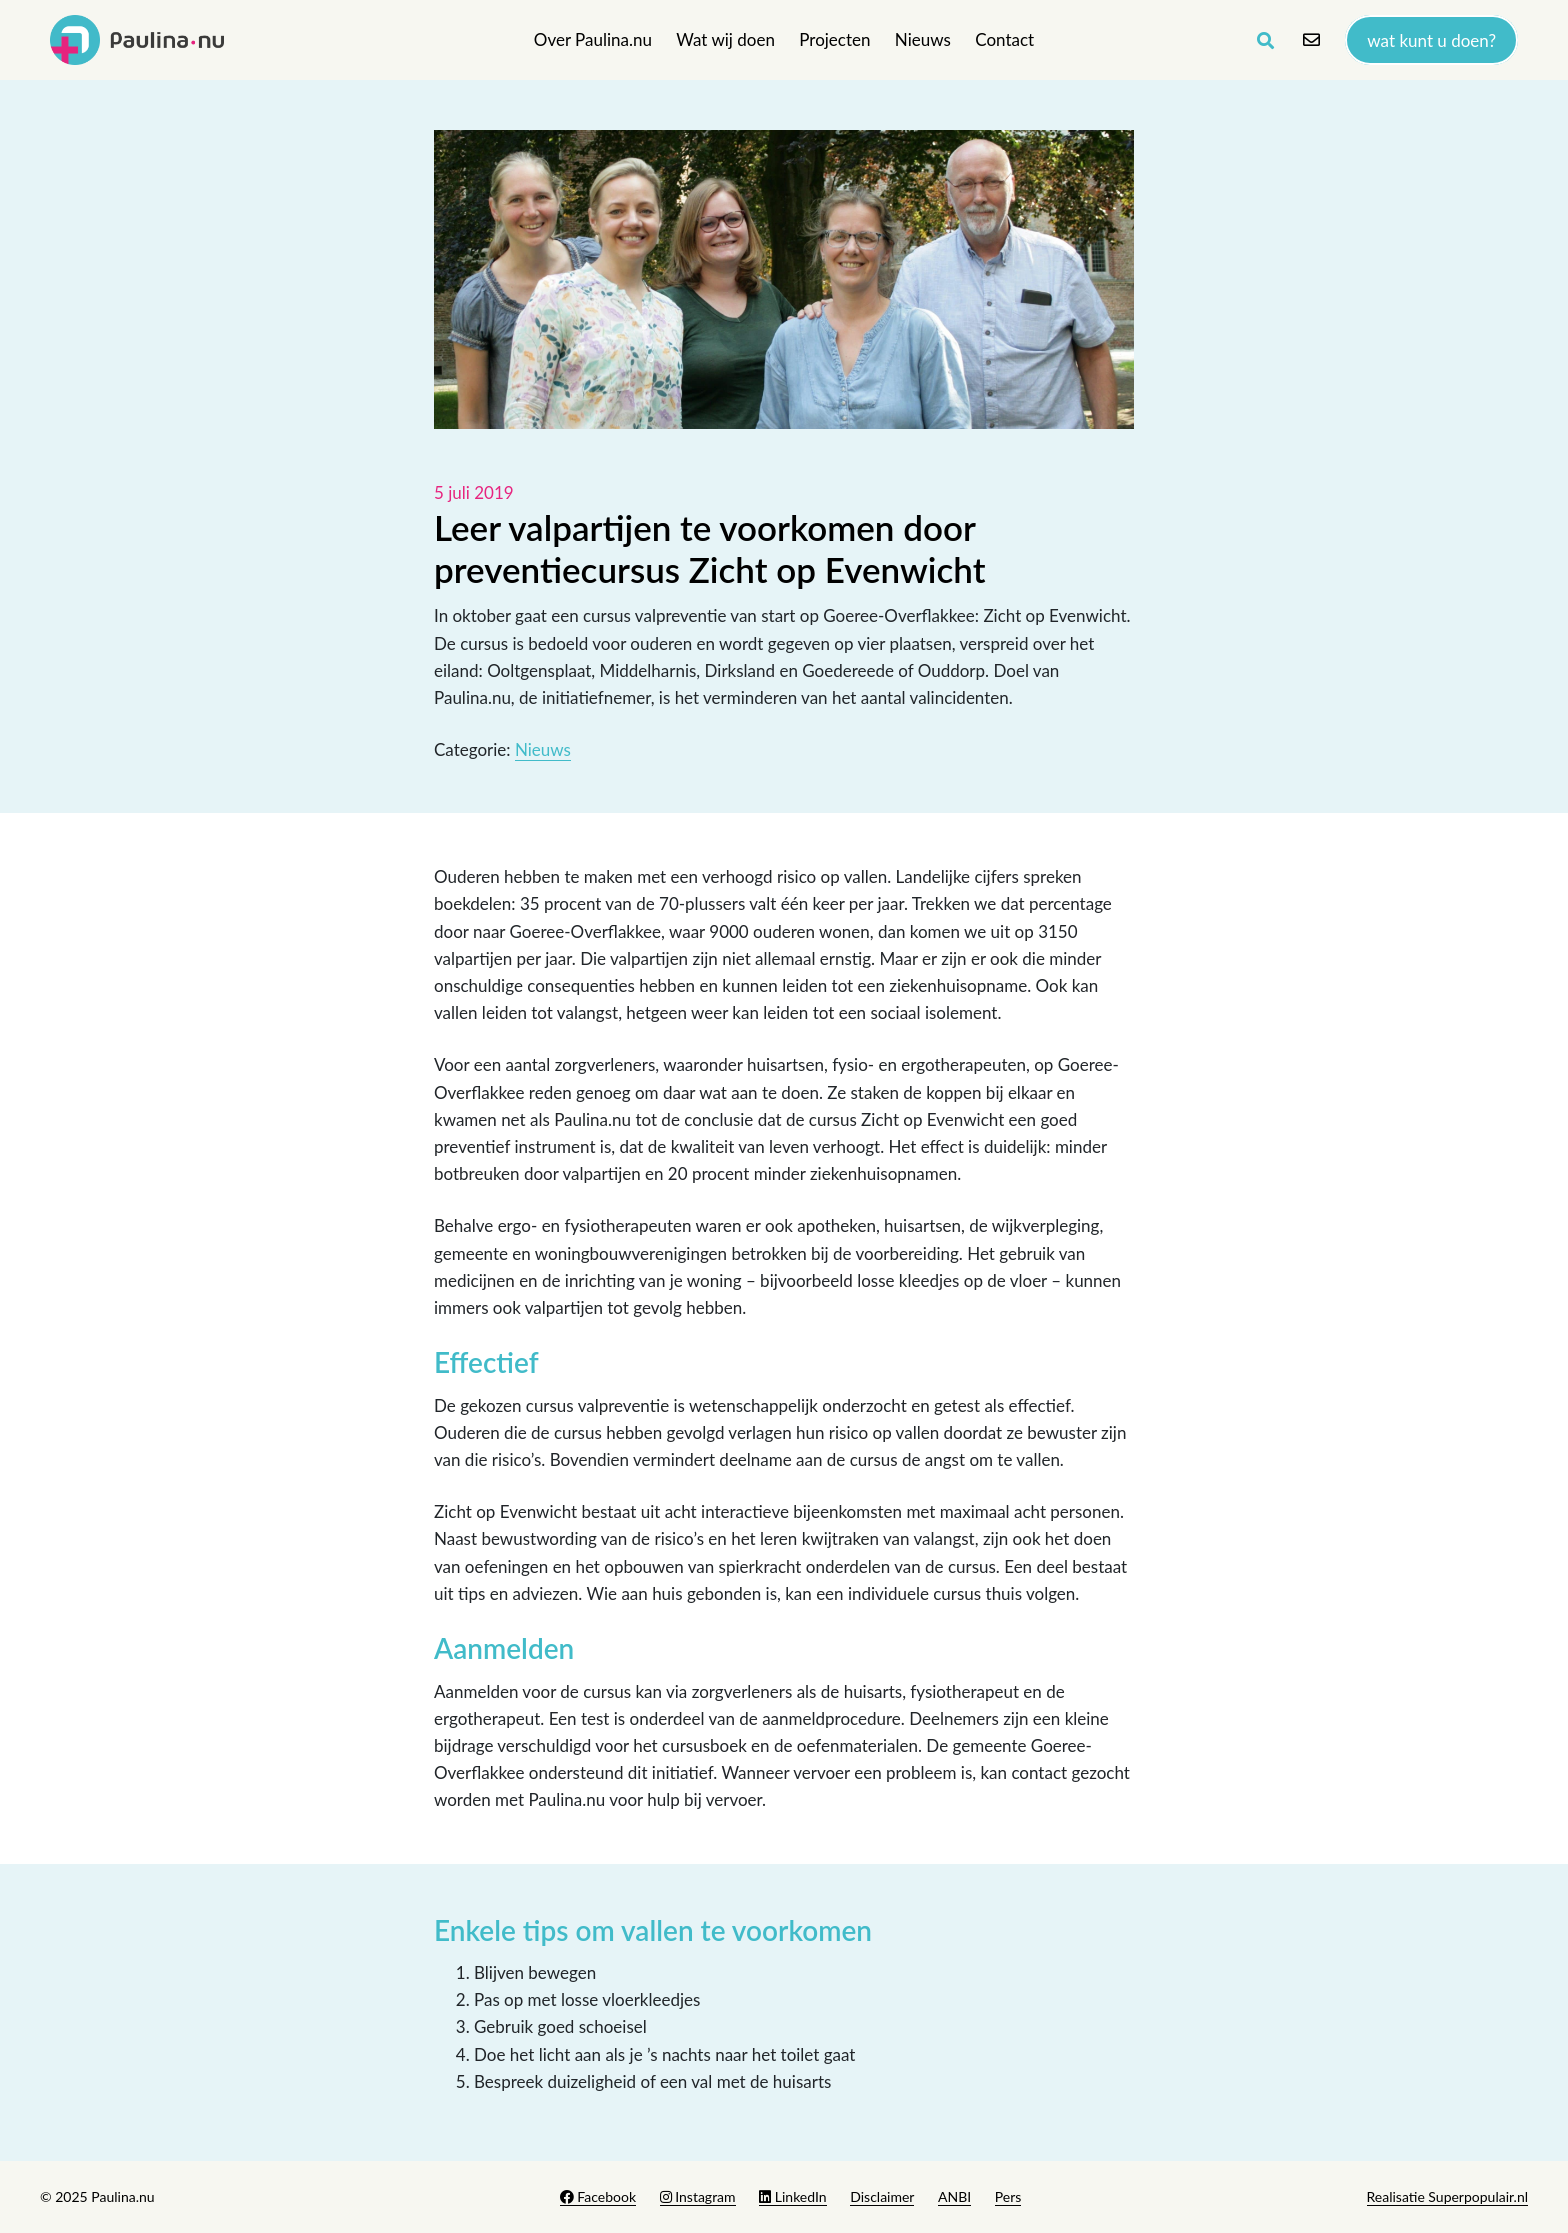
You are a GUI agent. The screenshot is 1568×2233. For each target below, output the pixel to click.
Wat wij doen (725, 39)
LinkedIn (792, 2196)
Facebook (598, 2196)
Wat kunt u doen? (1431, 39)
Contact (1004, 39)
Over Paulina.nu (593, 39)
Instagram (698, 2196)
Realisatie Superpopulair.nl (1447, 2196)
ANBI (954, 2196)
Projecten (834, 39)
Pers (1008, 2196)
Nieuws (923, 39)
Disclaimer (882, 2196)
